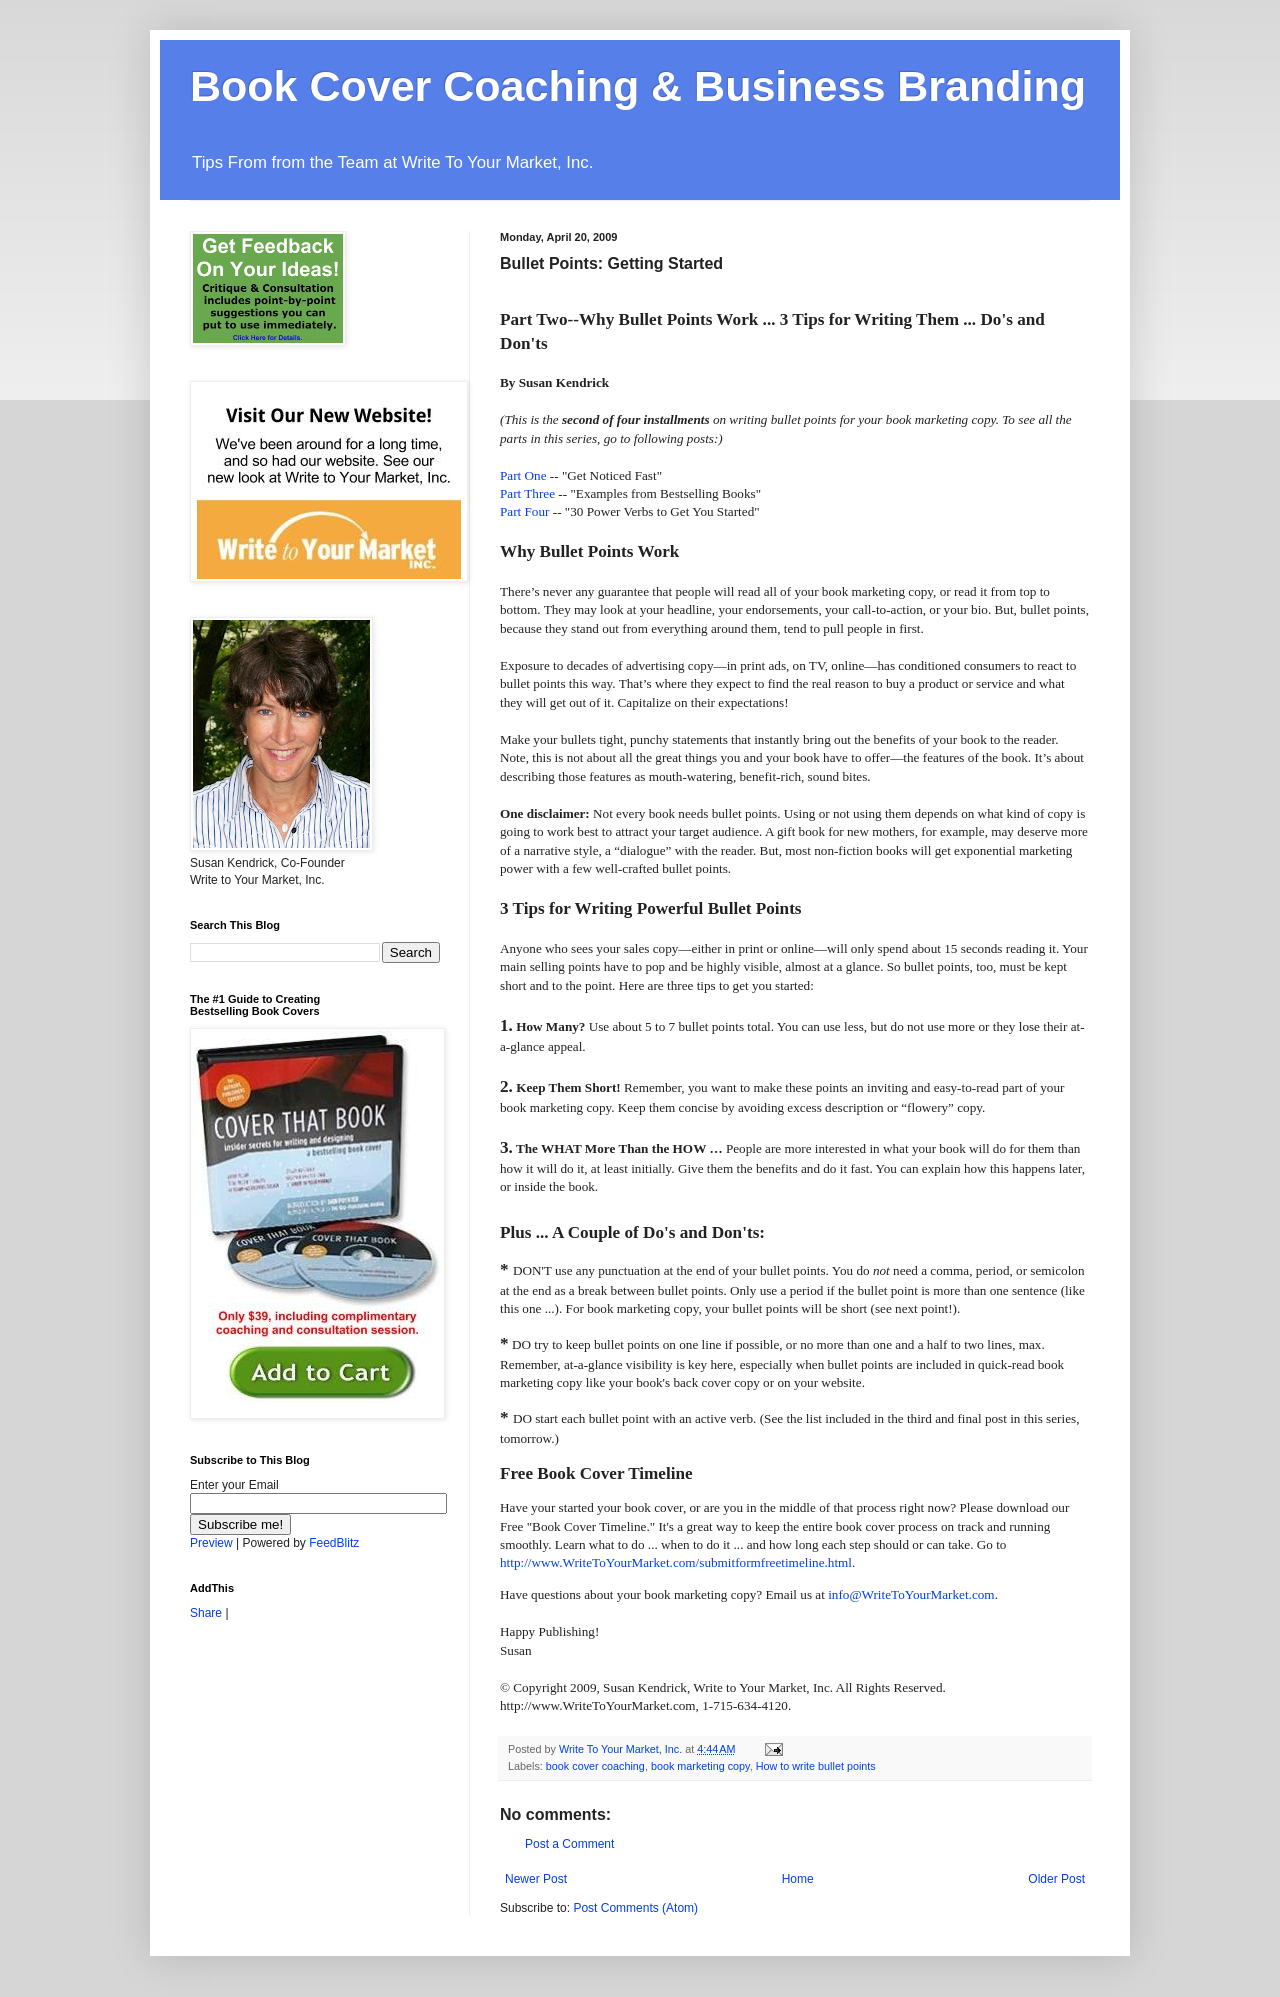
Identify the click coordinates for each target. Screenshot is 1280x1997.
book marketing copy (700, 1766)
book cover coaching (595, 1766)
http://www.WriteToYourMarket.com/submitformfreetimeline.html (676, 1562)
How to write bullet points (816, 1766)
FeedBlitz (334, 1543)
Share (206, 1613)
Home (798, 1879)
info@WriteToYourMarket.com (911, 1594)
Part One (523, 475)
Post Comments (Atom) (635, 1908)
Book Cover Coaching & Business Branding (638, 86)
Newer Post (536, 1879)
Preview (211, 1543)
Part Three (529, 493)
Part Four (526, 511)
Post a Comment (569, 1844)
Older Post (1056, 1879)
